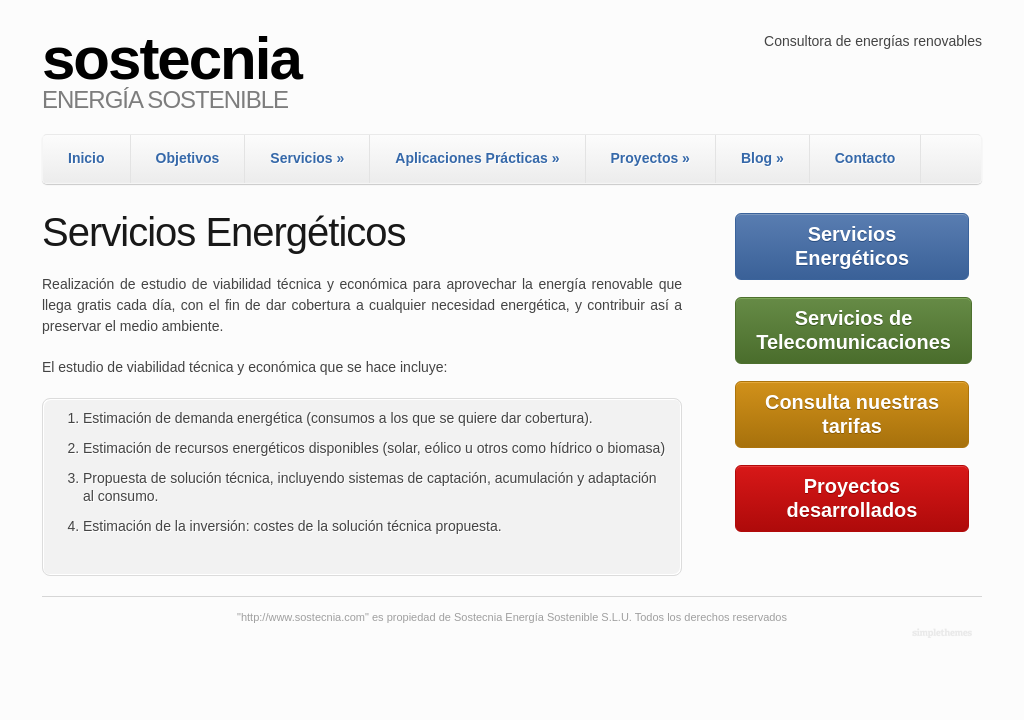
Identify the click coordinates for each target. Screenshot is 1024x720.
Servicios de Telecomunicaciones (853, 330)
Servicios (307, 158)
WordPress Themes (944, 634)
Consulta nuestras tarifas (852, 414)
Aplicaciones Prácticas (477, 158)
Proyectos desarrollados (852, 498)
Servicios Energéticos (852, 246)
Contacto (865, 158)
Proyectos (650, 158)
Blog (762, 158)
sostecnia (171, 58)
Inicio (86, 158)
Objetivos (188, 158)
